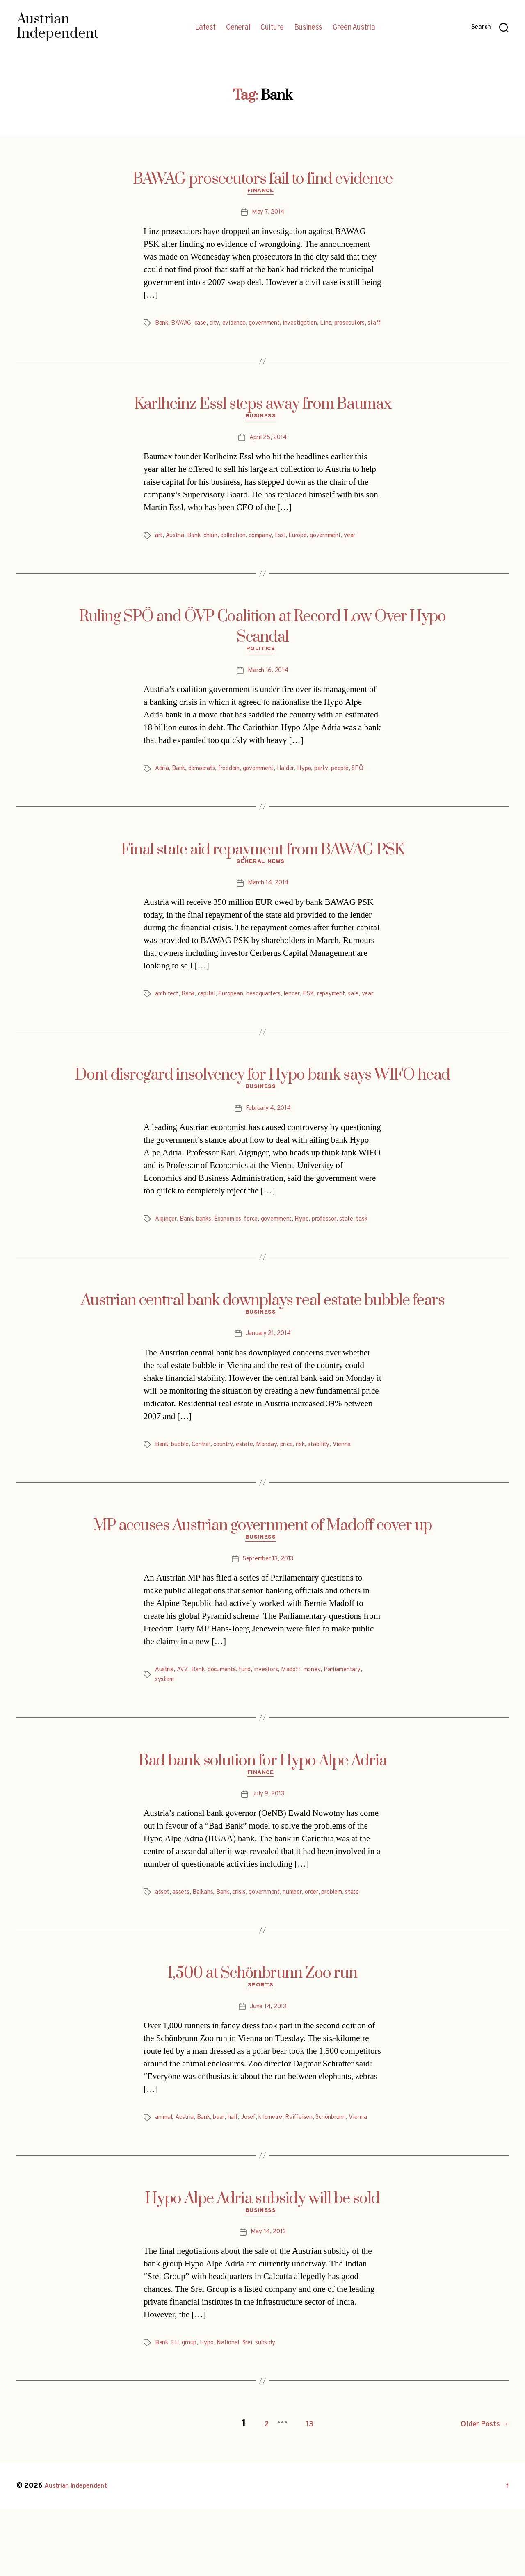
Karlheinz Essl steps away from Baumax (262, 416)
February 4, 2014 (268, 1149)
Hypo (320, 785)
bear (224, 2176)
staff (200, 335)
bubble (182, 1497)
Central (206, 1497)
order (326, 1949)
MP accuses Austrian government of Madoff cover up (262, 1578)
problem (350, 1949)
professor (342, 1259)
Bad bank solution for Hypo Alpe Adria (263, 1815)
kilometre (282, 2176)
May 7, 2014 (267, 214)
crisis (244, 1949)
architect (168, 1022)
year (369, 550)
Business (308, 27)
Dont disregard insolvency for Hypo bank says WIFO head (262, 1113)
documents (227, 1724)
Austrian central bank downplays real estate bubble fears (263, 1350)
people (359, 785)
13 (299, 2491)
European (238, 1022)
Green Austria (354, 27)
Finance (262, 193)
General (238, 27)
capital (211, 1022)
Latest (205, 27)
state (366, 1259)
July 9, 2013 (268, 1851)
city (217, 325)
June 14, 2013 (268, 2065)
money (324, 1724)
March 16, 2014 (268, 687)
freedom (236, 785)
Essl (291, 550)
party (338, 785)
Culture (272, 27)
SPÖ (161, 795)
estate (253, 1497)
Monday (277, 1497)
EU (176, 2413)
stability (333, 1497)
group (192, 2413)
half (239, 2176)
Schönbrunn (349, 2176)
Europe (311, 550)
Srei (255, 2413)
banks (207, 1259)
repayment (350, 1022)
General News (263, 890)
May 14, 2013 (268, 2302)
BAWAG (182, 325)
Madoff (301, 1724)
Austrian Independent (81, 2553)
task (161, 1269)
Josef (257, 2176)
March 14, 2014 (268, 911)
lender (306, 1022)
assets (182, 1949)
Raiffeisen (314, 2176)
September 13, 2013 (268, 1613)
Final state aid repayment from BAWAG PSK (262, 876)
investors (275, 1724)
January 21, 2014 (268, 1386)
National (234, 2413)
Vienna (357, 1497)
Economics (234, 1259)
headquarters (274, 1022)
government (271, 325)
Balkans (205, 1949)
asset (162, 1949)
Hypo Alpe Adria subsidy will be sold (262, 2267)
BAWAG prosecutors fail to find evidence (263, 179)
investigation (310, 325)
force (261, 1259)
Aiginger (167, 1259)
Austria (177, 550)
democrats (206, 785)
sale (161, 1032)
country (231, 1497)
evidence (238, 325)
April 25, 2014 (268, 452)
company (270, 550)
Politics (262, 665)
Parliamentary (358, 1724)
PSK (324, 1022)
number (304, 1949)
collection (240, 550)
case (202, 325)
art (159, 550)
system (165, 1734)
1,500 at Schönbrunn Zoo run (262, 2030)
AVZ (184, 1724)
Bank (162, 325)
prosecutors (172, 335)
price (298, 1497)
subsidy (275, 2413)
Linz (338, 325)
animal (164, 2176)
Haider (300, 785)
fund (252, 1724)
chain (215, 550)
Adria (162, 785)
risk (313, 1497)
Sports (262, 2044)
